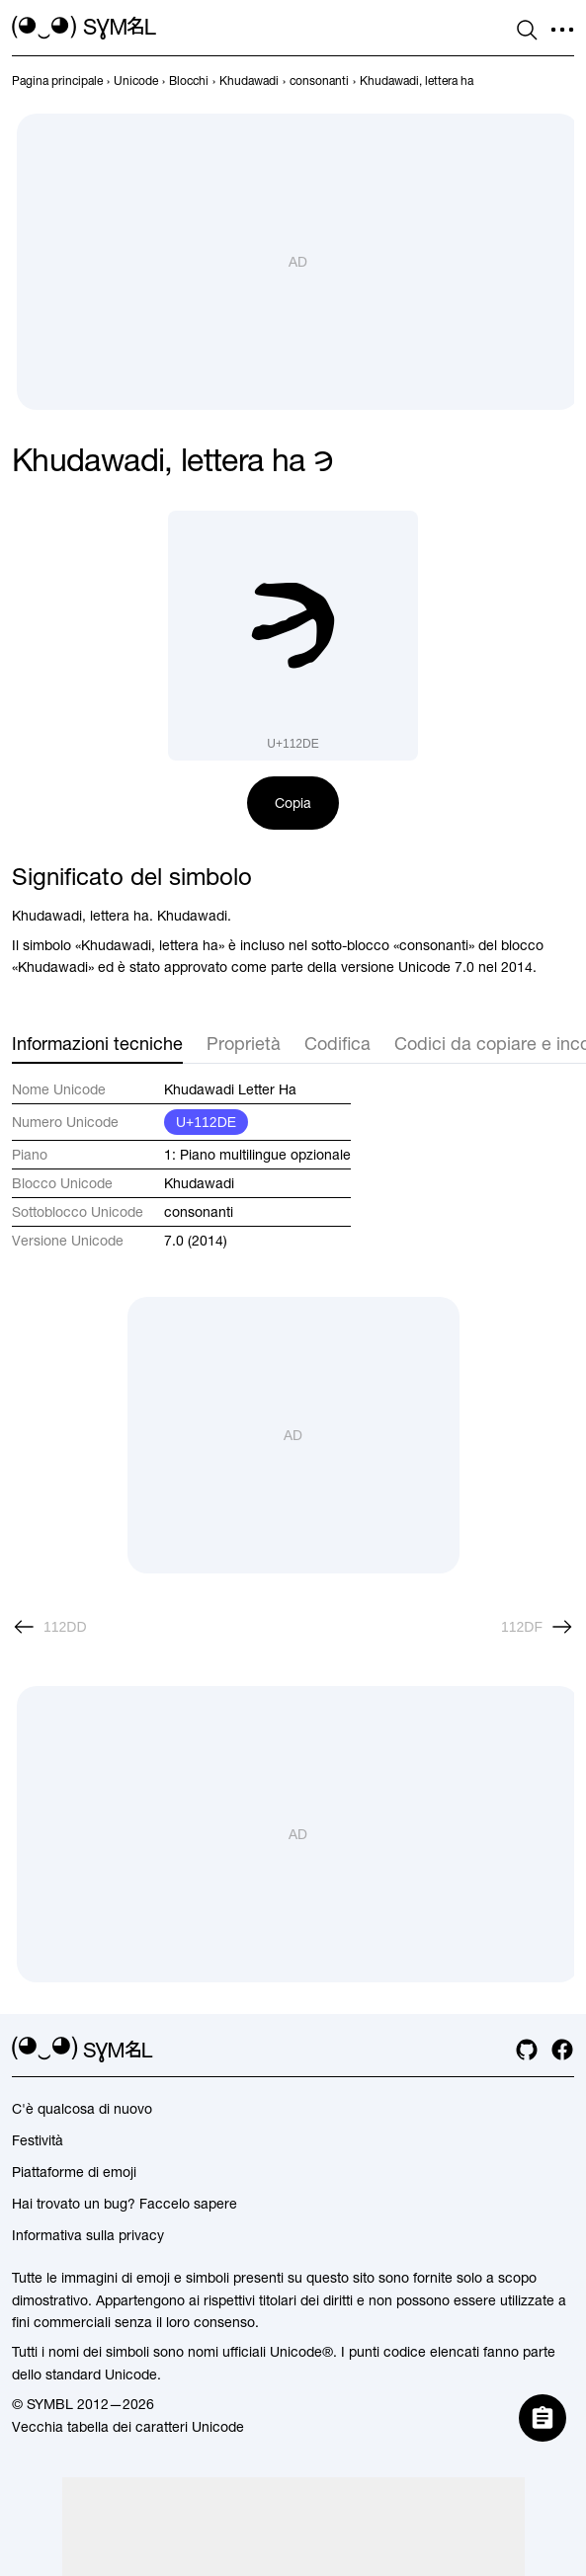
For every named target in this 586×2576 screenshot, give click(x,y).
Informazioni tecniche (97, 1043)
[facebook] (562, 2049)
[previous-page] (57, 81)
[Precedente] (49, 1627)
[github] (527, 2049)
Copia (293, 803)
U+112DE (206, 1122)
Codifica (337, 1043)
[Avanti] (537, 1627)
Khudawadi (199, 1183)
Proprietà (244, 1043)
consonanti (198, 1212)
